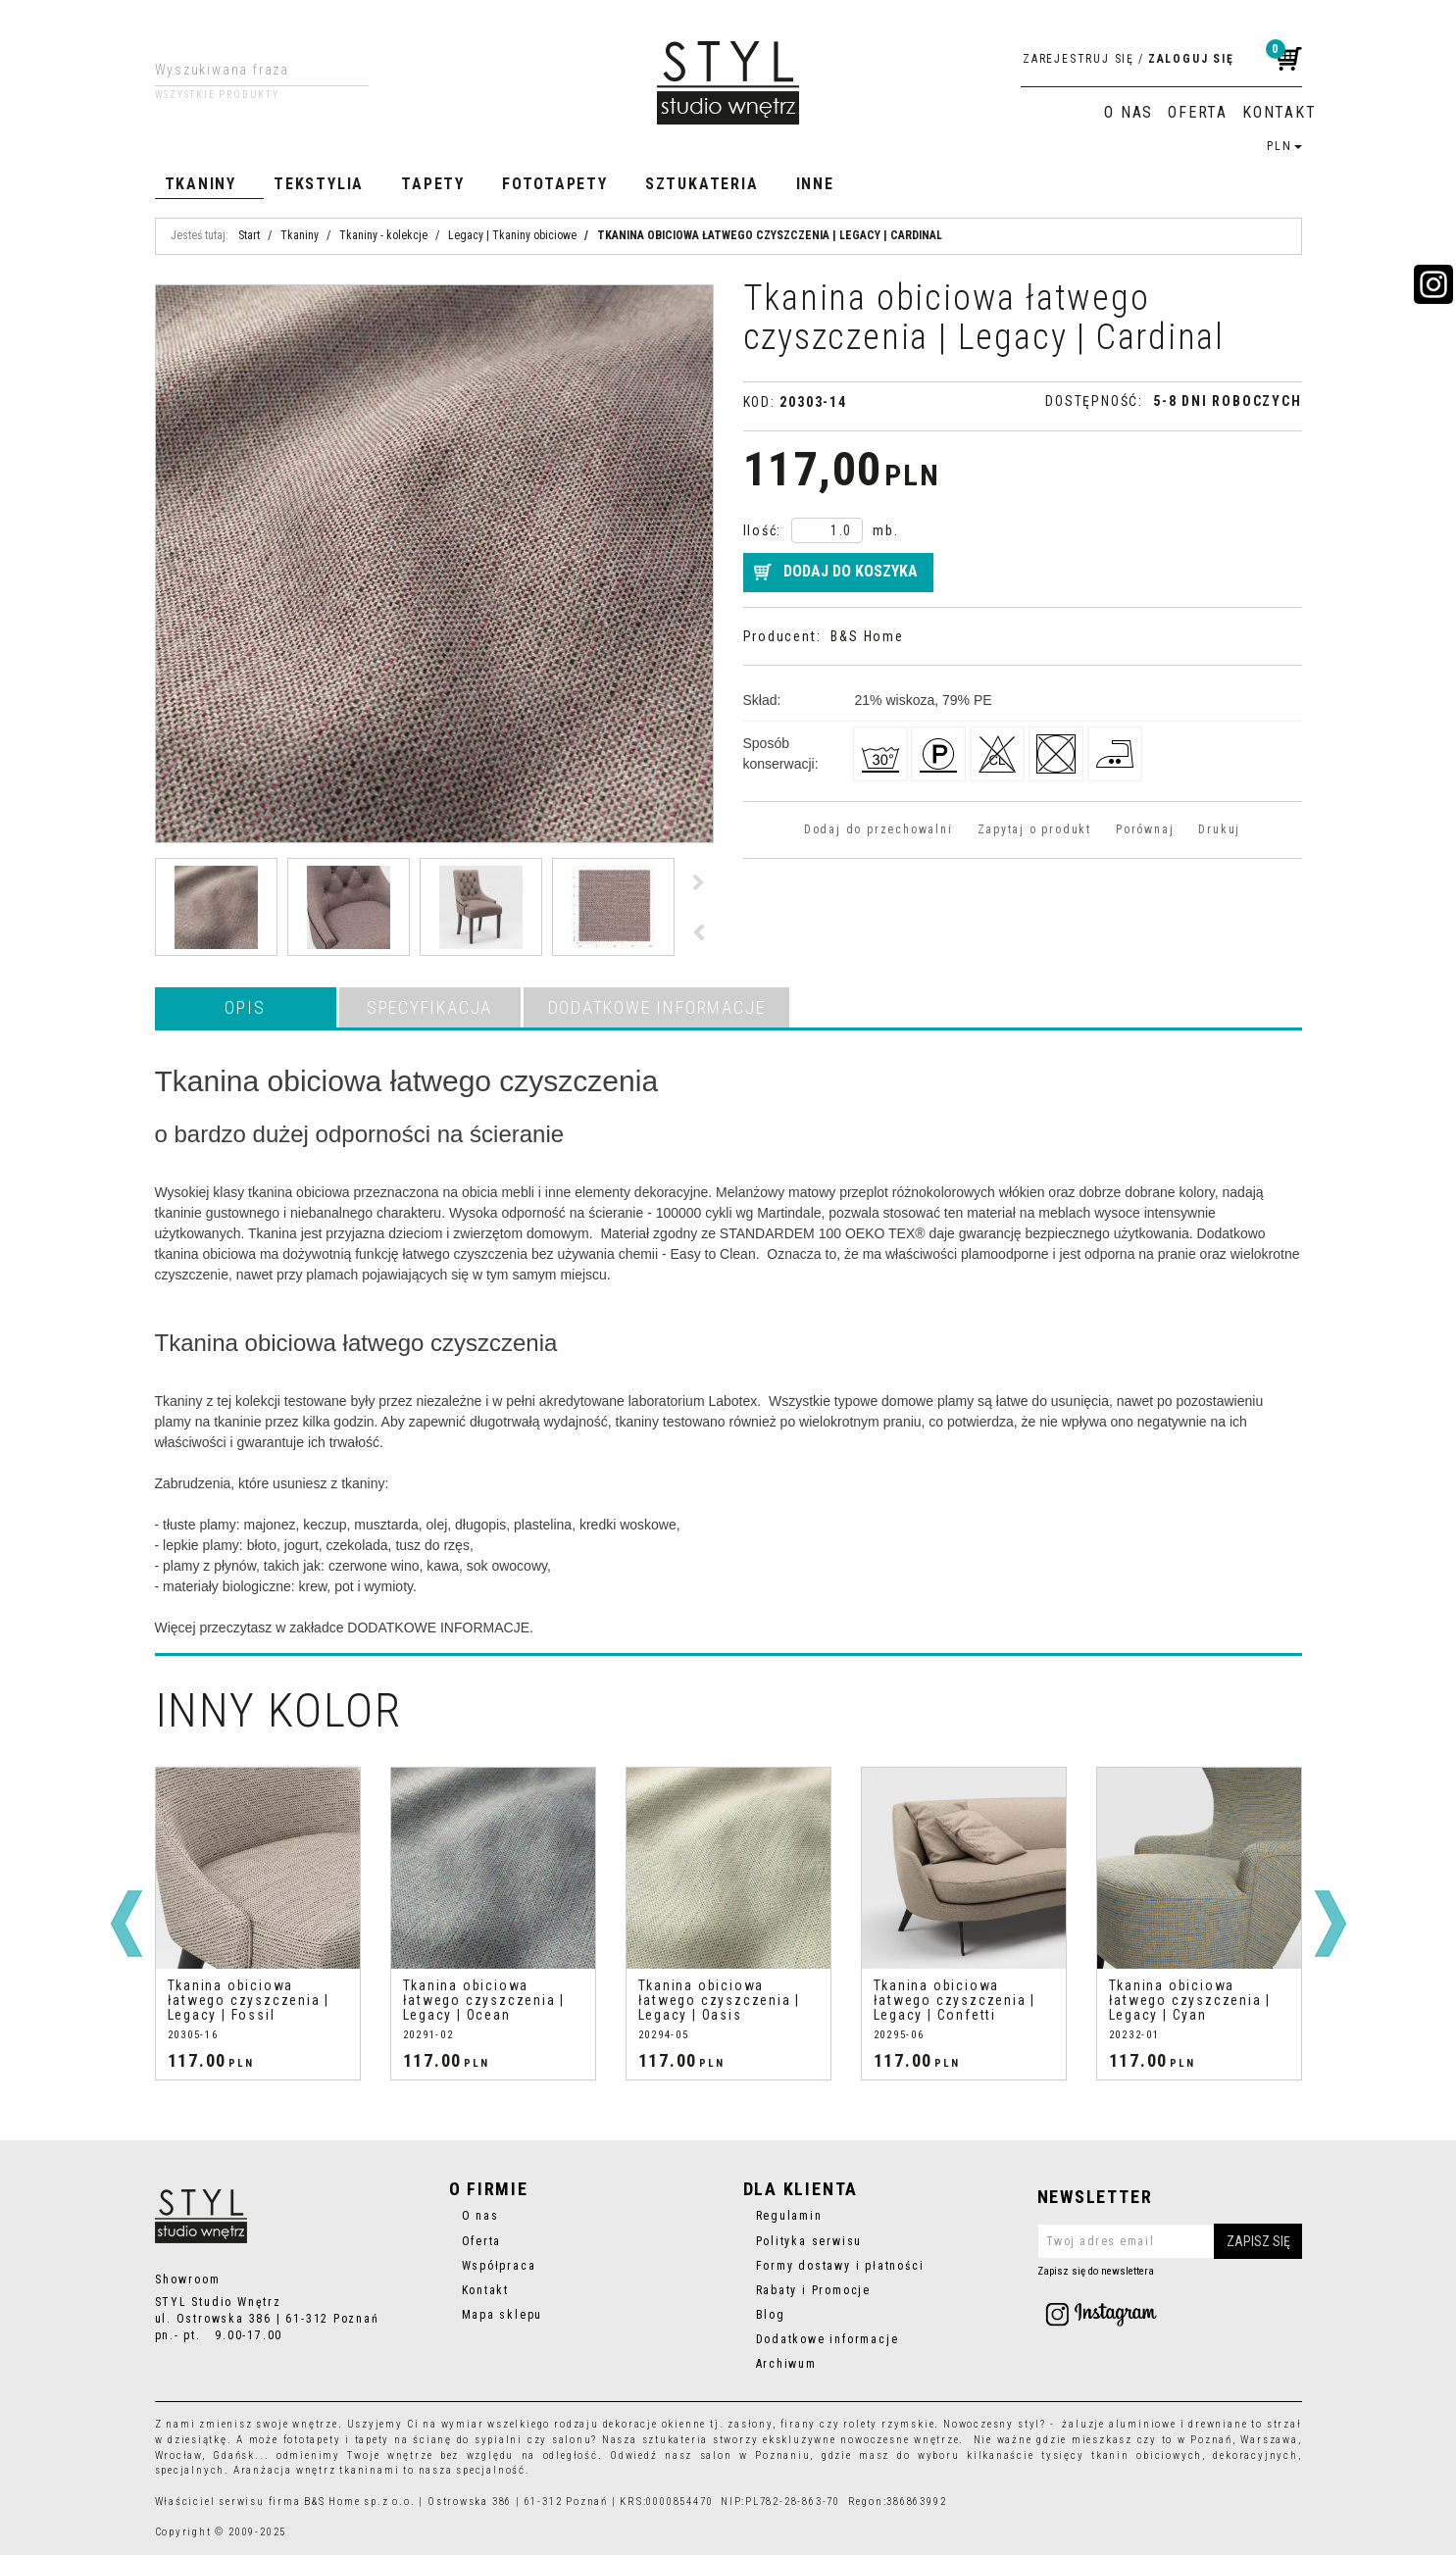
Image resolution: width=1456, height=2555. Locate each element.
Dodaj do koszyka (850, 571)
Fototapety (555, 184)
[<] (126, 1923)
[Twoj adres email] (1169, 2241)
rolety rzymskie (888, 2424)
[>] (1330, 1923)
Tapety (433, 184)
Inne (815, 184)
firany (798, 2424)
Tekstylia (319, 184)
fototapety (312, 2439)
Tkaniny (201, 184)
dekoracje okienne (655, 2424)
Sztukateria (702, 184)
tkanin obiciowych (1146, 2455)
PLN (1284, 146)
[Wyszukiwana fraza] (246, 69)
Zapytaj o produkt (1034, 829)
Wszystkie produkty (217, 95)
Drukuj (1219, 829)
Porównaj (1145, 829)
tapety (372, 2439)
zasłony (750, 2424)
